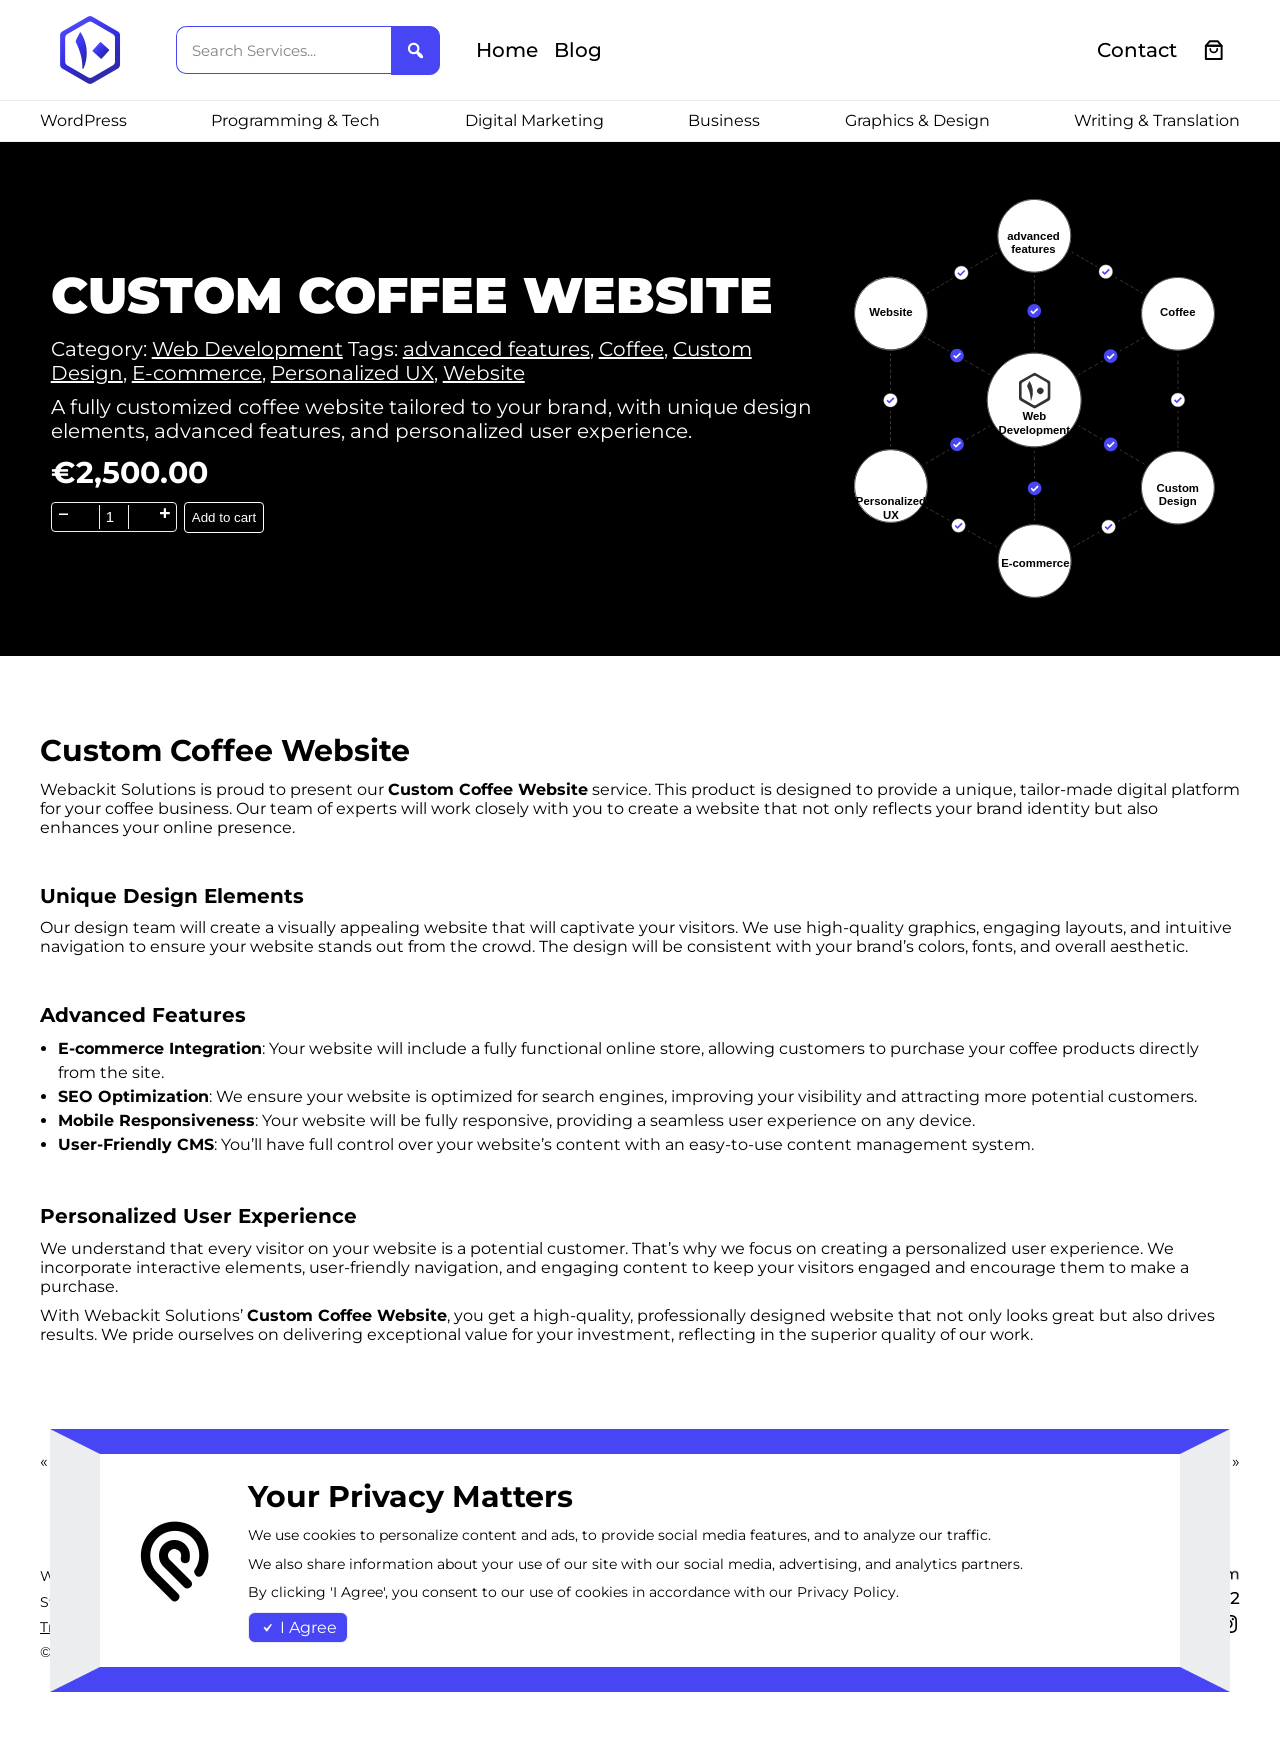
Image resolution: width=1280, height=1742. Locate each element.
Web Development (247, 349)
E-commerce (197, 373)
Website (484, 373)
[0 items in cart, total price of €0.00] (1214, 50)
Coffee (631, 349)
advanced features (496, 349)
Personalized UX (352, 373)
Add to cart (224, 517)
